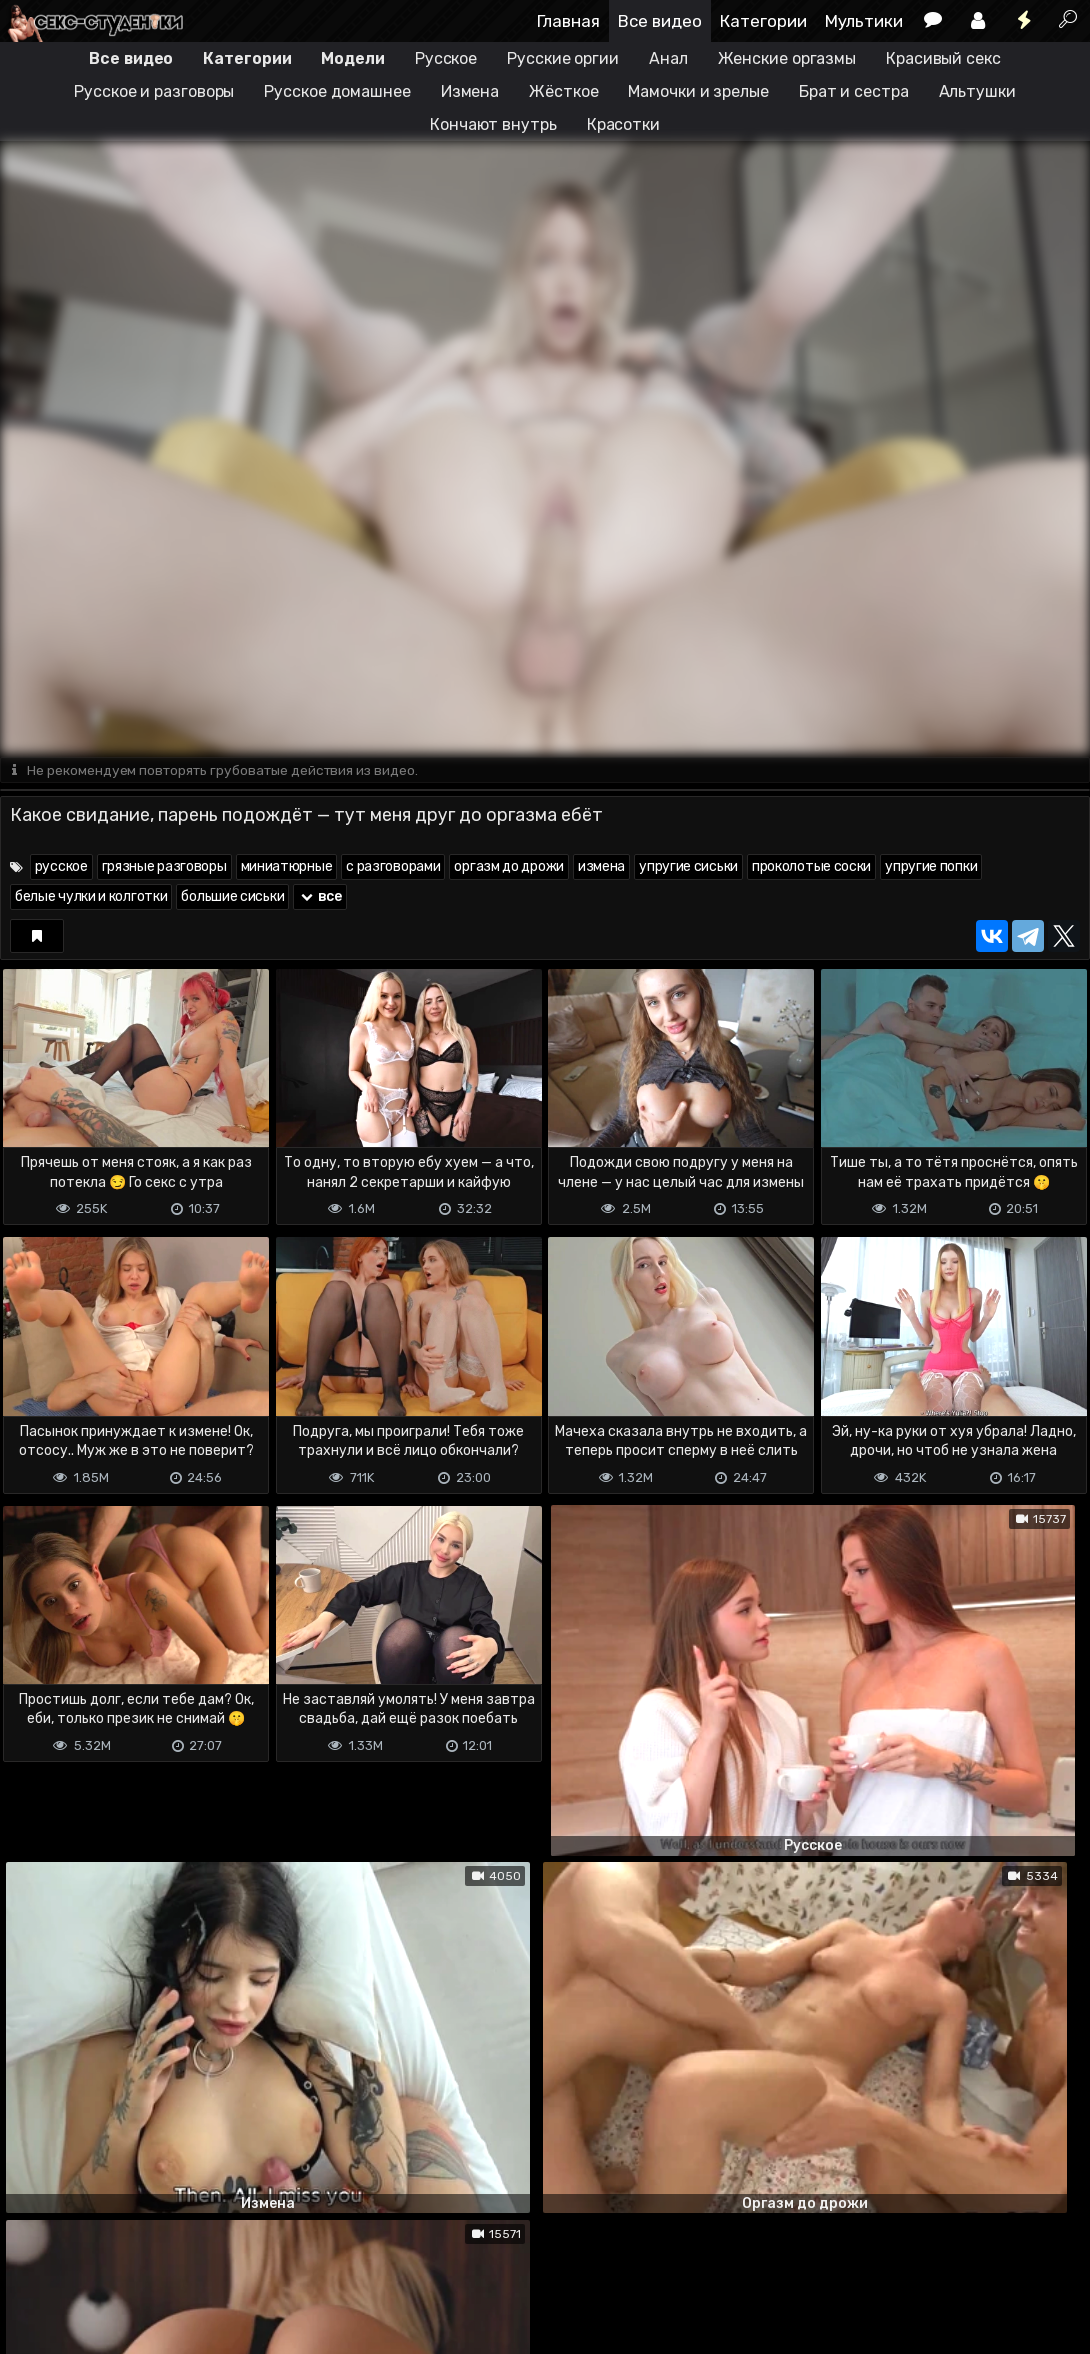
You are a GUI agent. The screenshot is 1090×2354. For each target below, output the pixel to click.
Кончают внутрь (493, 124)
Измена (470, 91)
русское (61, 867)
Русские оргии (563, 58)
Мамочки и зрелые (698, 91)
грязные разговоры (164, 867)
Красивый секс (943, 58)
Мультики (864, 21)
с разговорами (393, 867)
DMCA (32, 2259)
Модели (352, 58)
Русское (446, 58)
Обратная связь (208, 2259)
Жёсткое (563, 91)
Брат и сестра (854, 91)
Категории (763, 21)
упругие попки (931, 867)
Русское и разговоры (154, 91)
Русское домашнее (337, 91)
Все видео (660, 21)
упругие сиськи (688, 867)
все (320, 897)
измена (601, 867)
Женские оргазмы (787, 58)
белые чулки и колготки (91, 897)
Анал (668, 58)
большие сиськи (232, 897)
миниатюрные (287, 867)
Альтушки (977, 91)
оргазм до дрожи (509, 867)
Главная (568, 21)
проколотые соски (811, 867)
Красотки (623, 124)
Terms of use (103, 2259)
